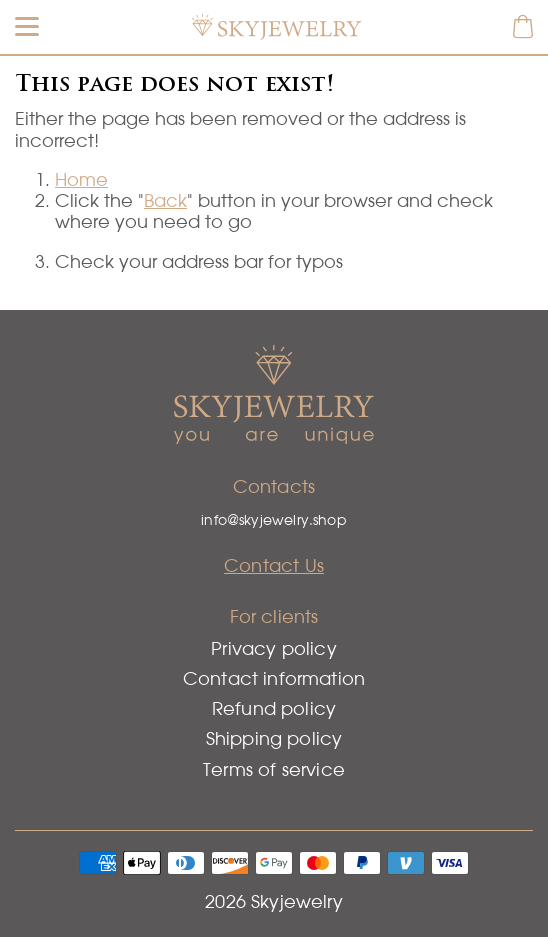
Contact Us (274, 565)
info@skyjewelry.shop (274, 520)
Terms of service (274, 769)
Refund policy (274, 708)
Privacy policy (274, 648)
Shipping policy (274, 738)
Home (81, 179)
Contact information (274, 678)
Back (165, 200)
